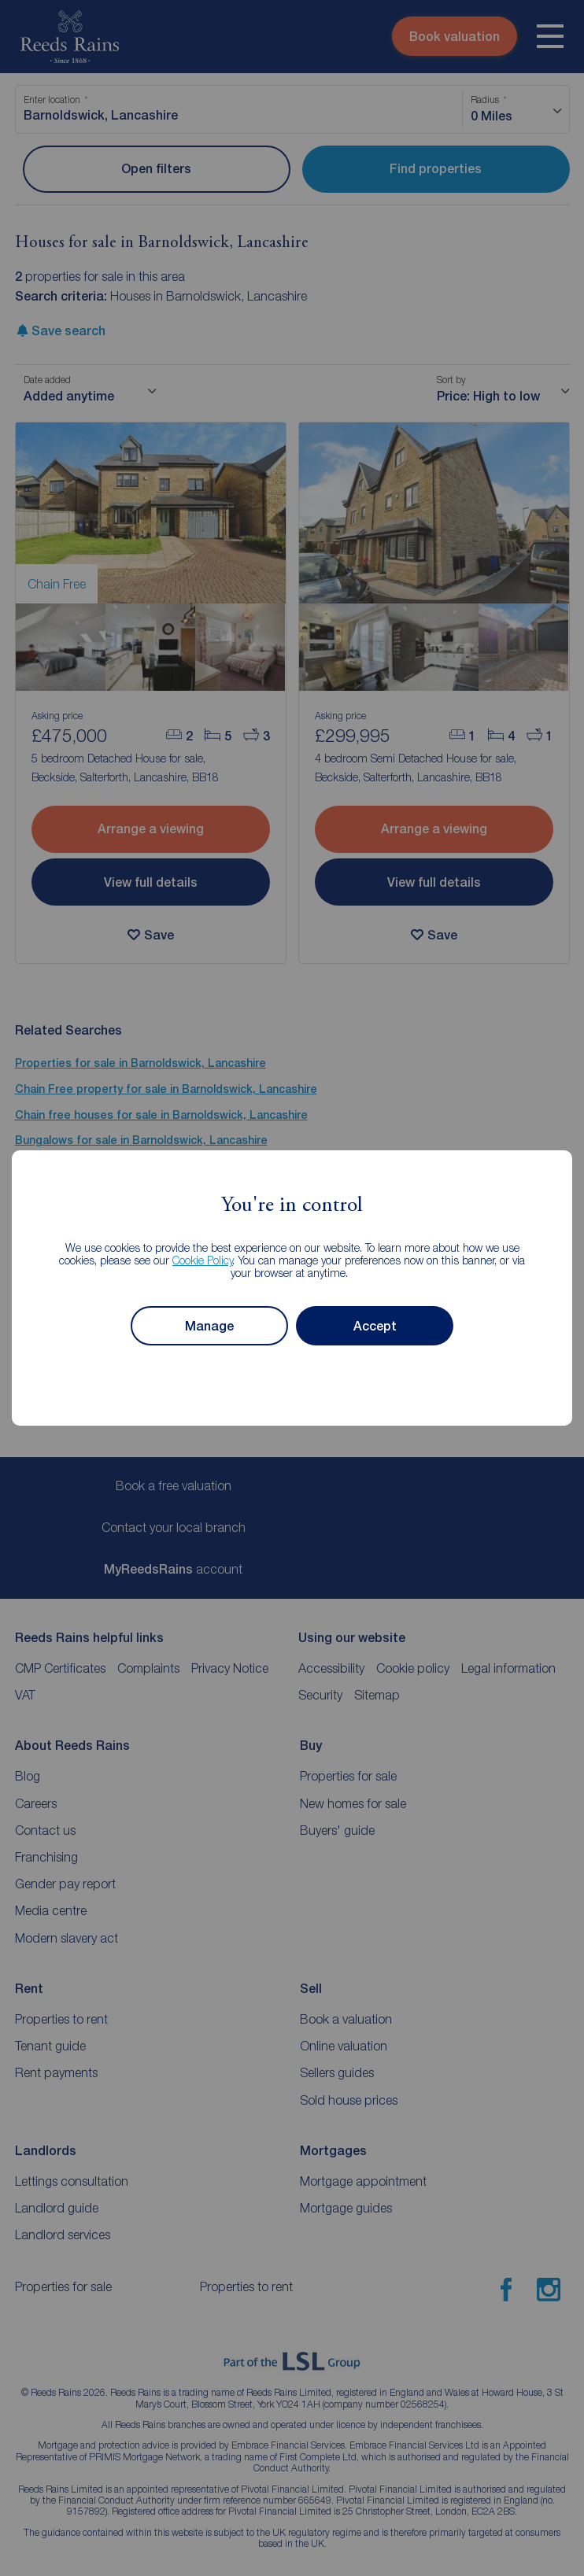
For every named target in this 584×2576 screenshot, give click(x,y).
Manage (209, 1326)
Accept (375, 1326)
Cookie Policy (202, 1260)
